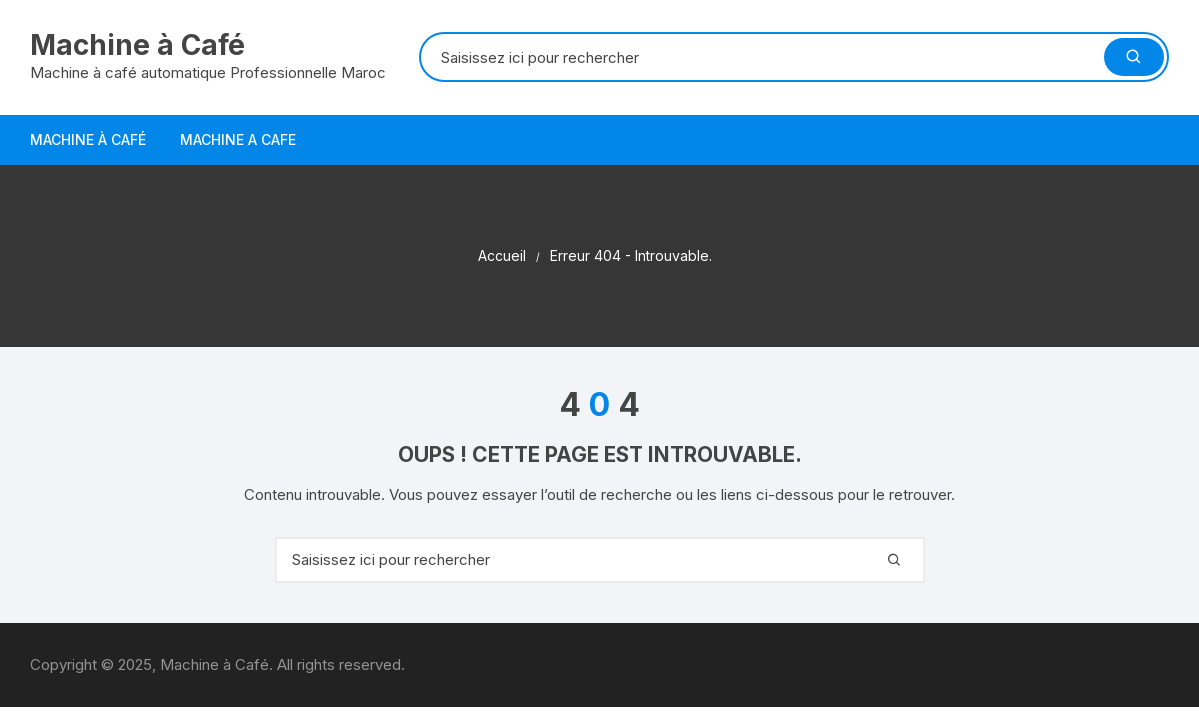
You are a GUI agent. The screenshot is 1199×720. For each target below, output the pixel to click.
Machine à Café (137, 45)
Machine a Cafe (238, 139)
